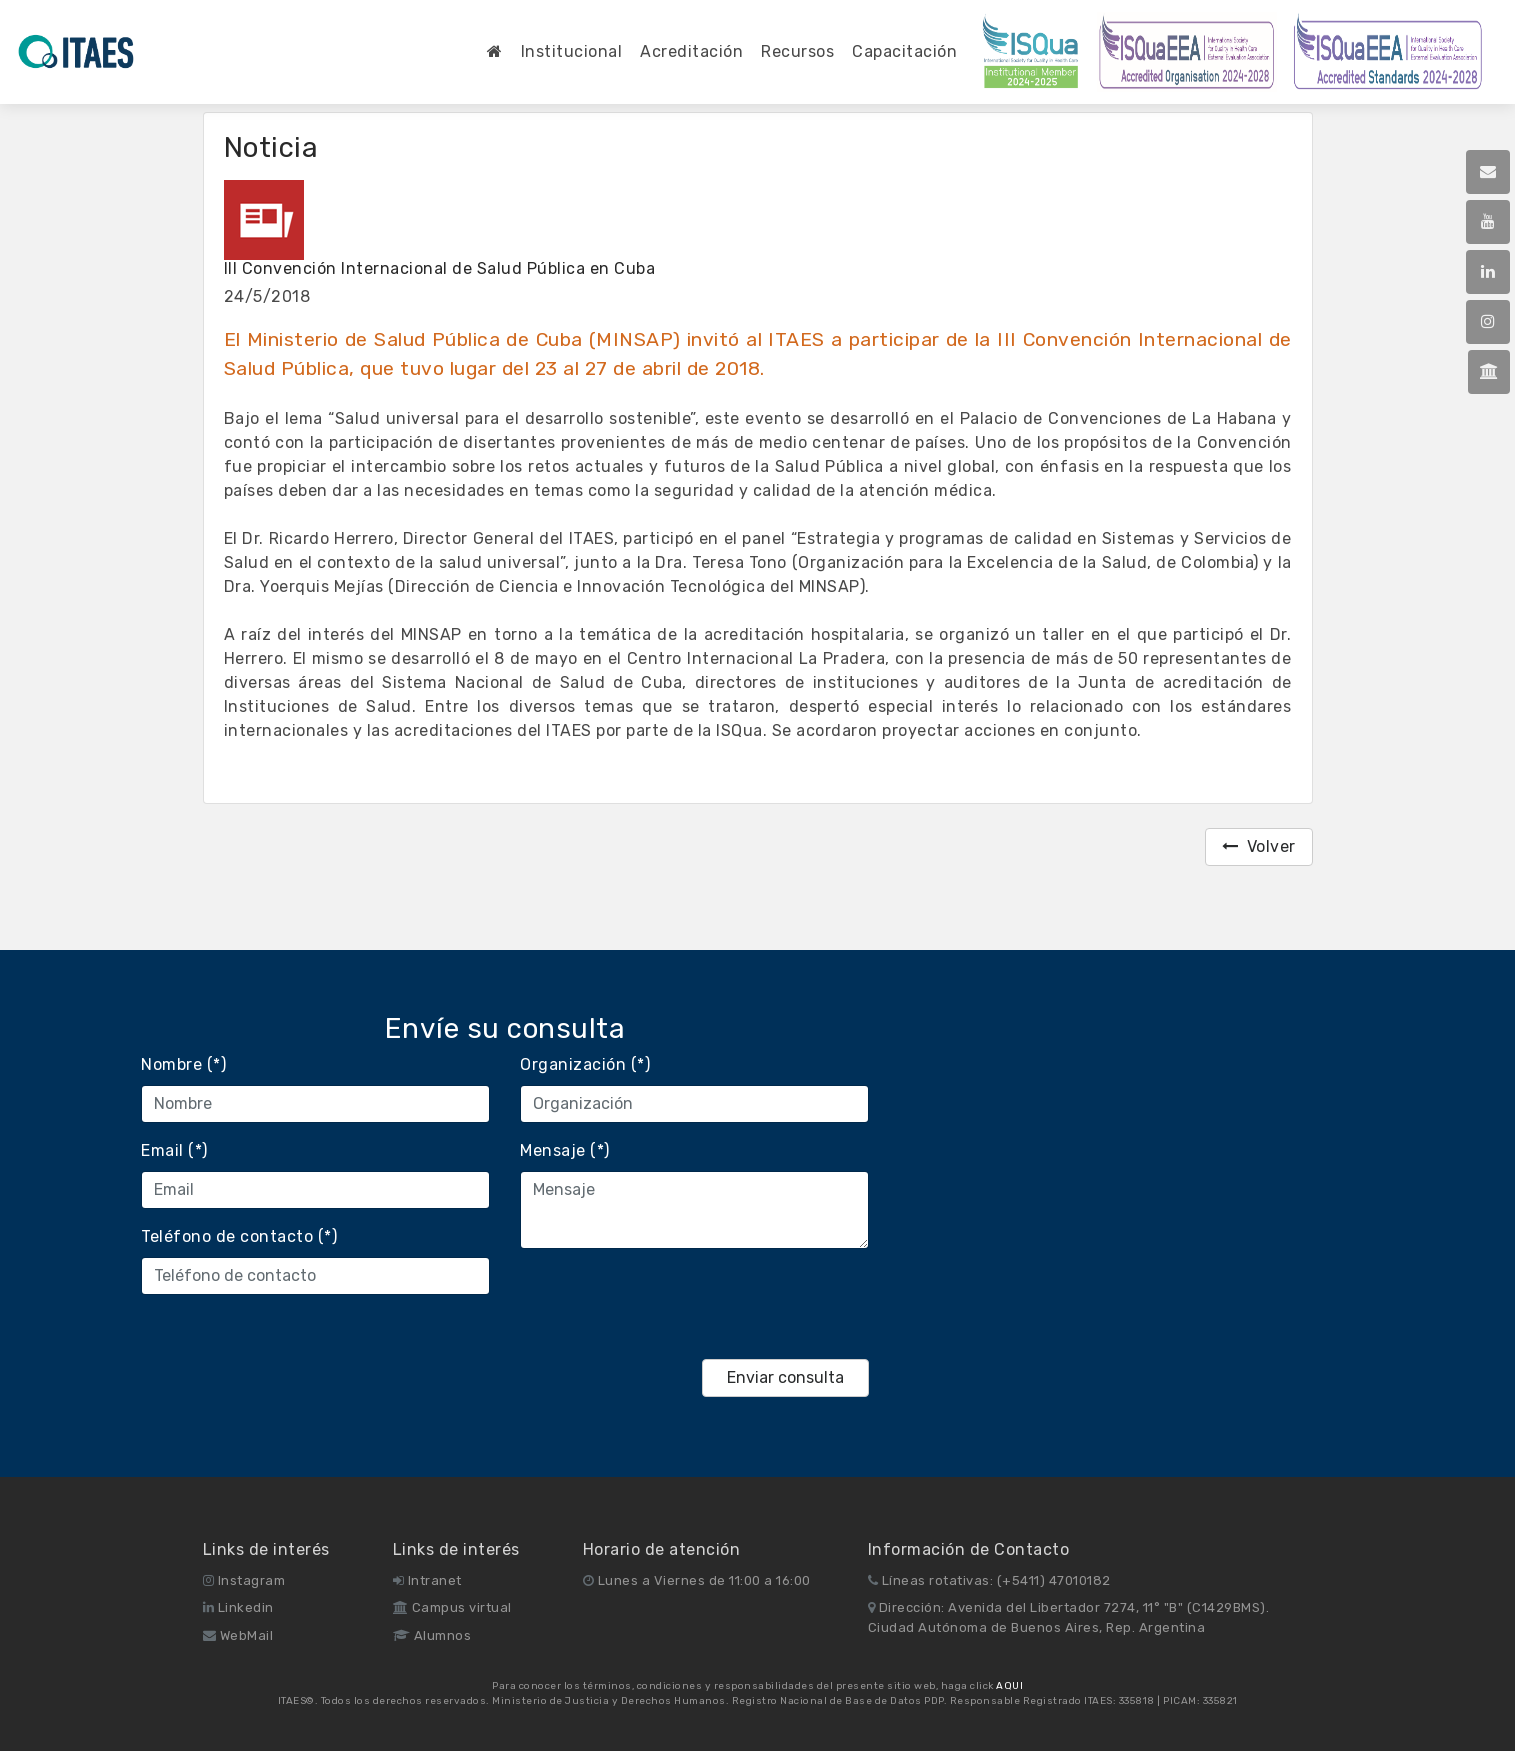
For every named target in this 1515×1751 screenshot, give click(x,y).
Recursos (797, 51)
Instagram (244, 1580)
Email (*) (174, 1150)
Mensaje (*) (565, 1150)
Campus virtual (452, 1607)
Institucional (572, 51)
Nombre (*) (183, 1064)
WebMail (238, 1635)
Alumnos (432, 1635)
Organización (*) (585, 1064)
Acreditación (691, 51)
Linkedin (238, 1607)
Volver (1259, 846)
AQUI (1009, 1686)
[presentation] (672, 1304)
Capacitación (904, 51)
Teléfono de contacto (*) (239, 1236)
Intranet (427, 1580)
